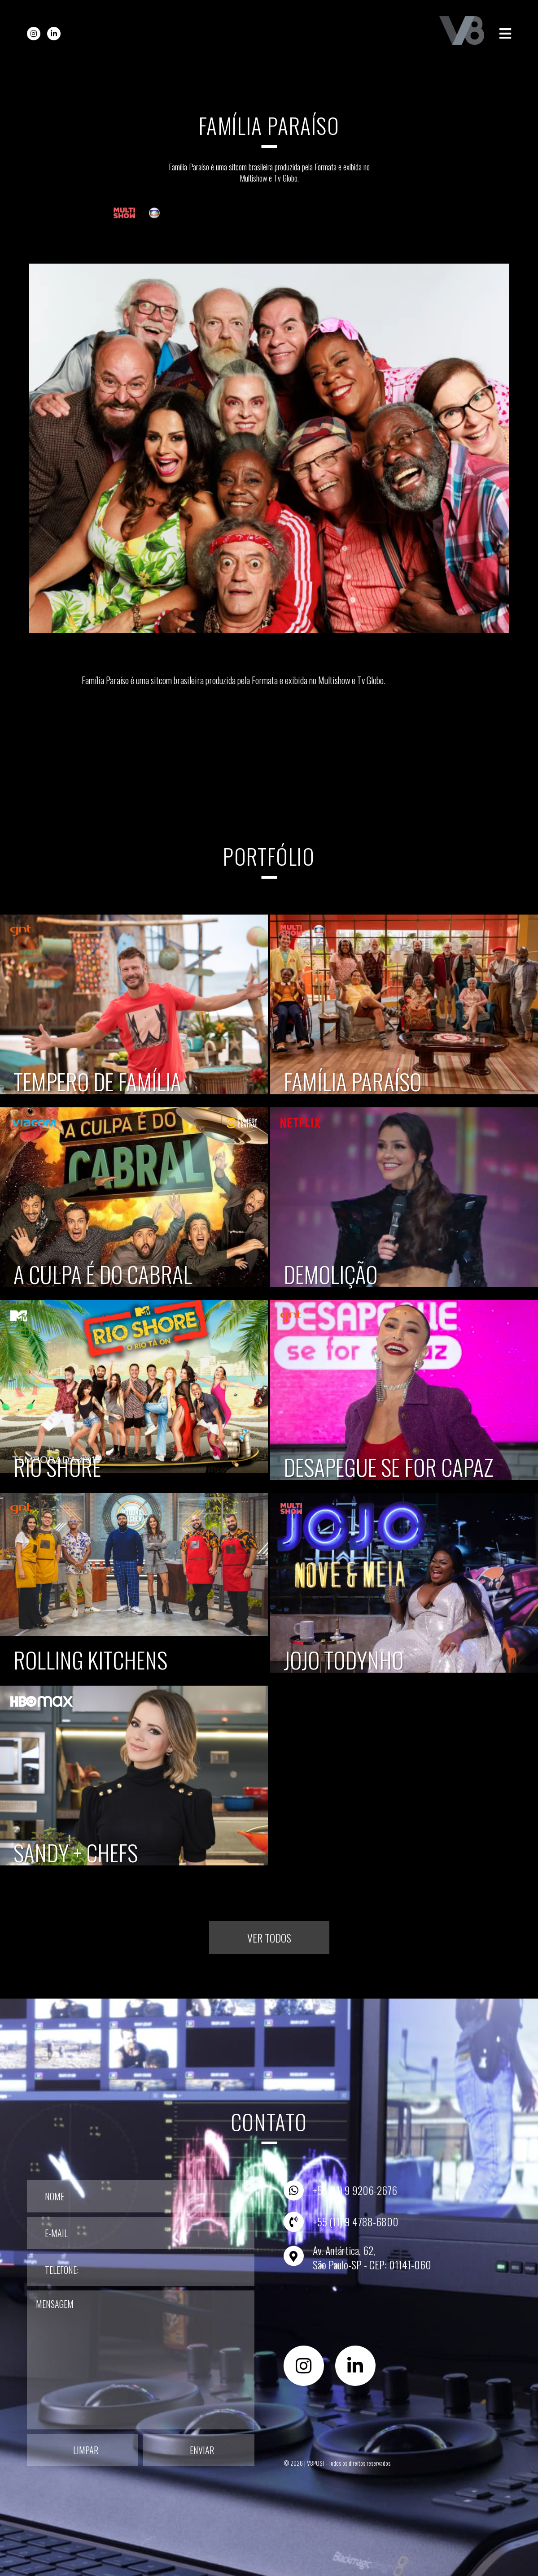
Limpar (85, 2450)
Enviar (202, 2450)
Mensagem (140, 2359)
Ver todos (269, 1938)
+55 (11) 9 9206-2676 (355, 2190)
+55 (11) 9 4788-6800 (355, 2221)
